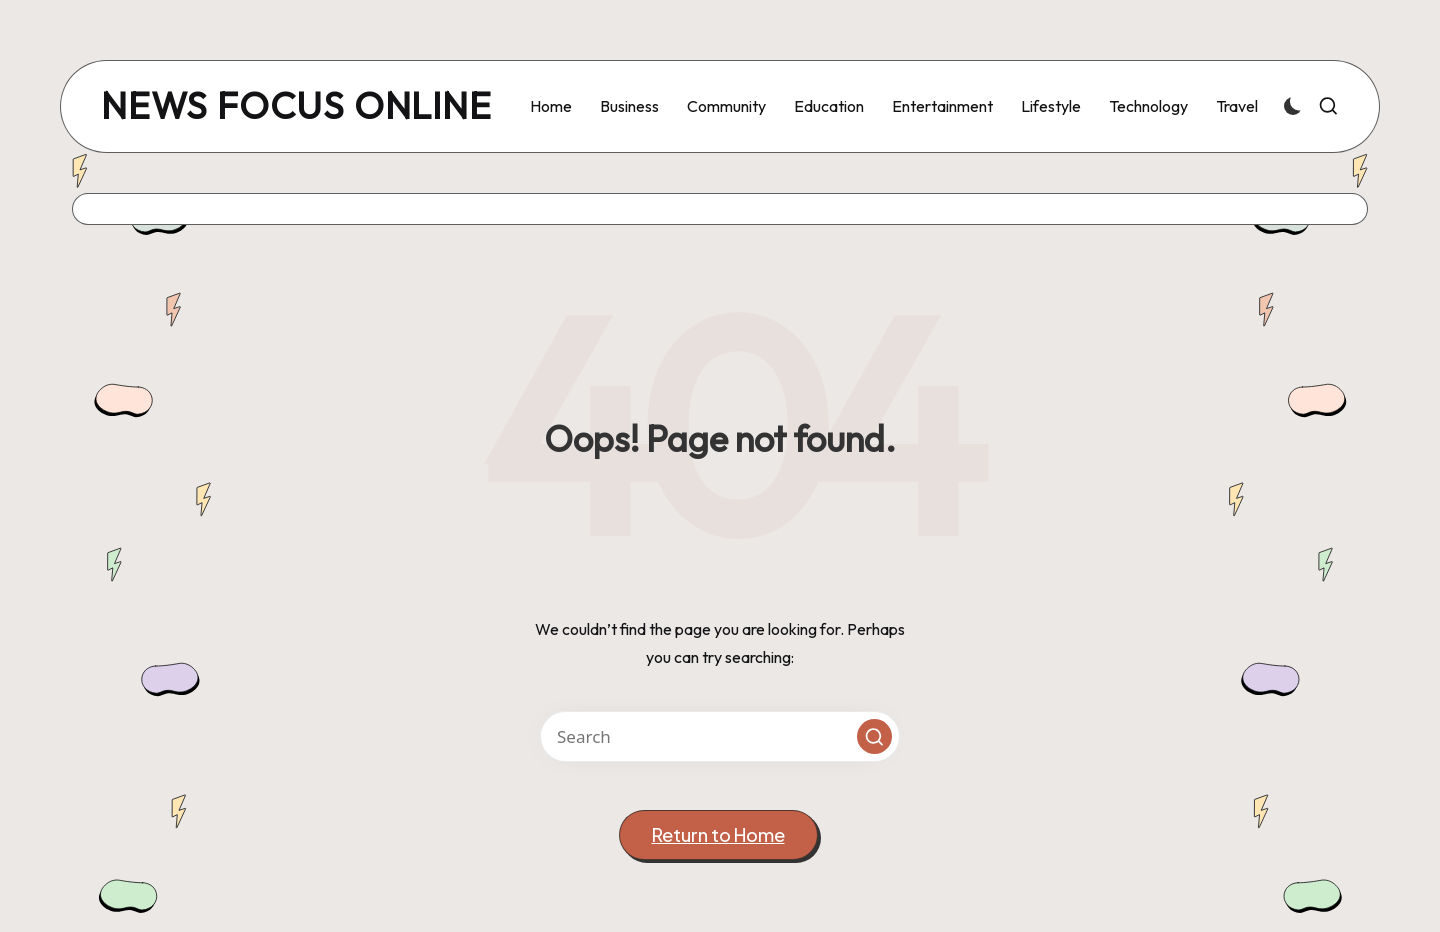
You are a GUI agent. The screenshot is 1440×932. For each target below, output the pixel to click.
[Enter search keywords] (720, 736)
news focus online (296, 106)
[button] (874, 736)
